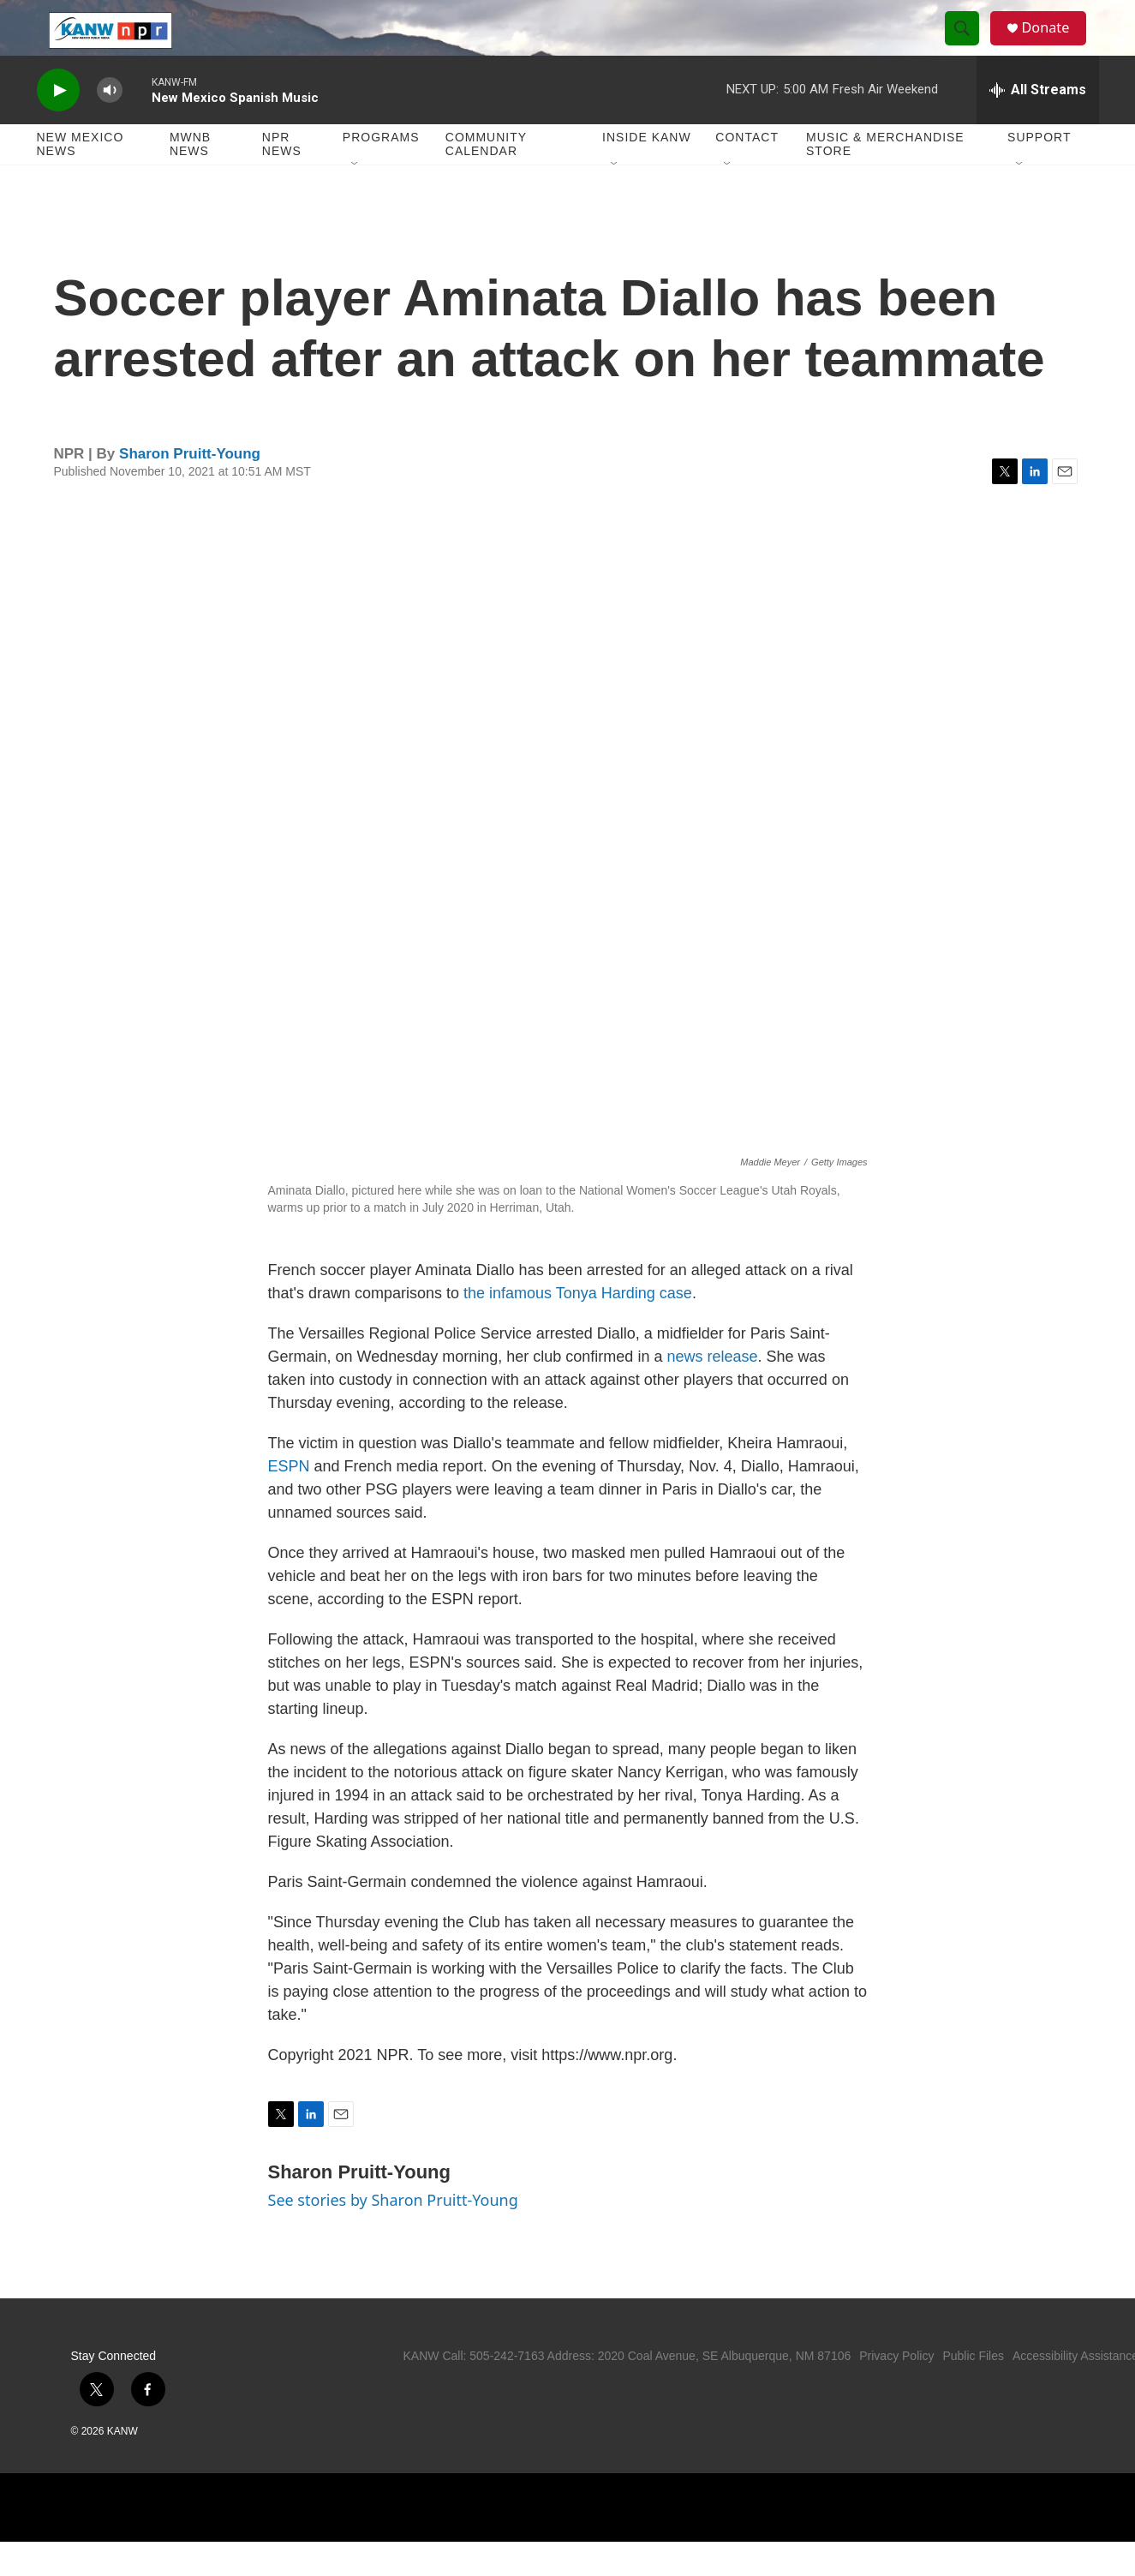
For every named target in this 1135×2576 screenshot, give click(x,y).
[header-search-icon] (969, 45)
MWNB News (190, 178)
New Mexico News (80, 178)
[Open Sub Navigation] (355, 199)
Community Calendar (486, 178)
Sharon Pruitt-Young (189, 488)
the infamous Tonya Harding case (577, 1327)
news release (711, 1390)
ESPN (289, 1500)
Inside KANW (646, 171)
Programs (381, 171)
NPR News (282, 178)
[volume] (109, 124)
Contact (747, 171)
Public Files (973, 2390)
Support (1039, 171)
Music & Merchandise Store (885, 178)
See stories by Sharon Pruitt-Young (393, 2234)
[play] (58, 125)
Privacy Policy (896, 2390)
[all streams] (1038, 124)
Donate (1055, 45)
